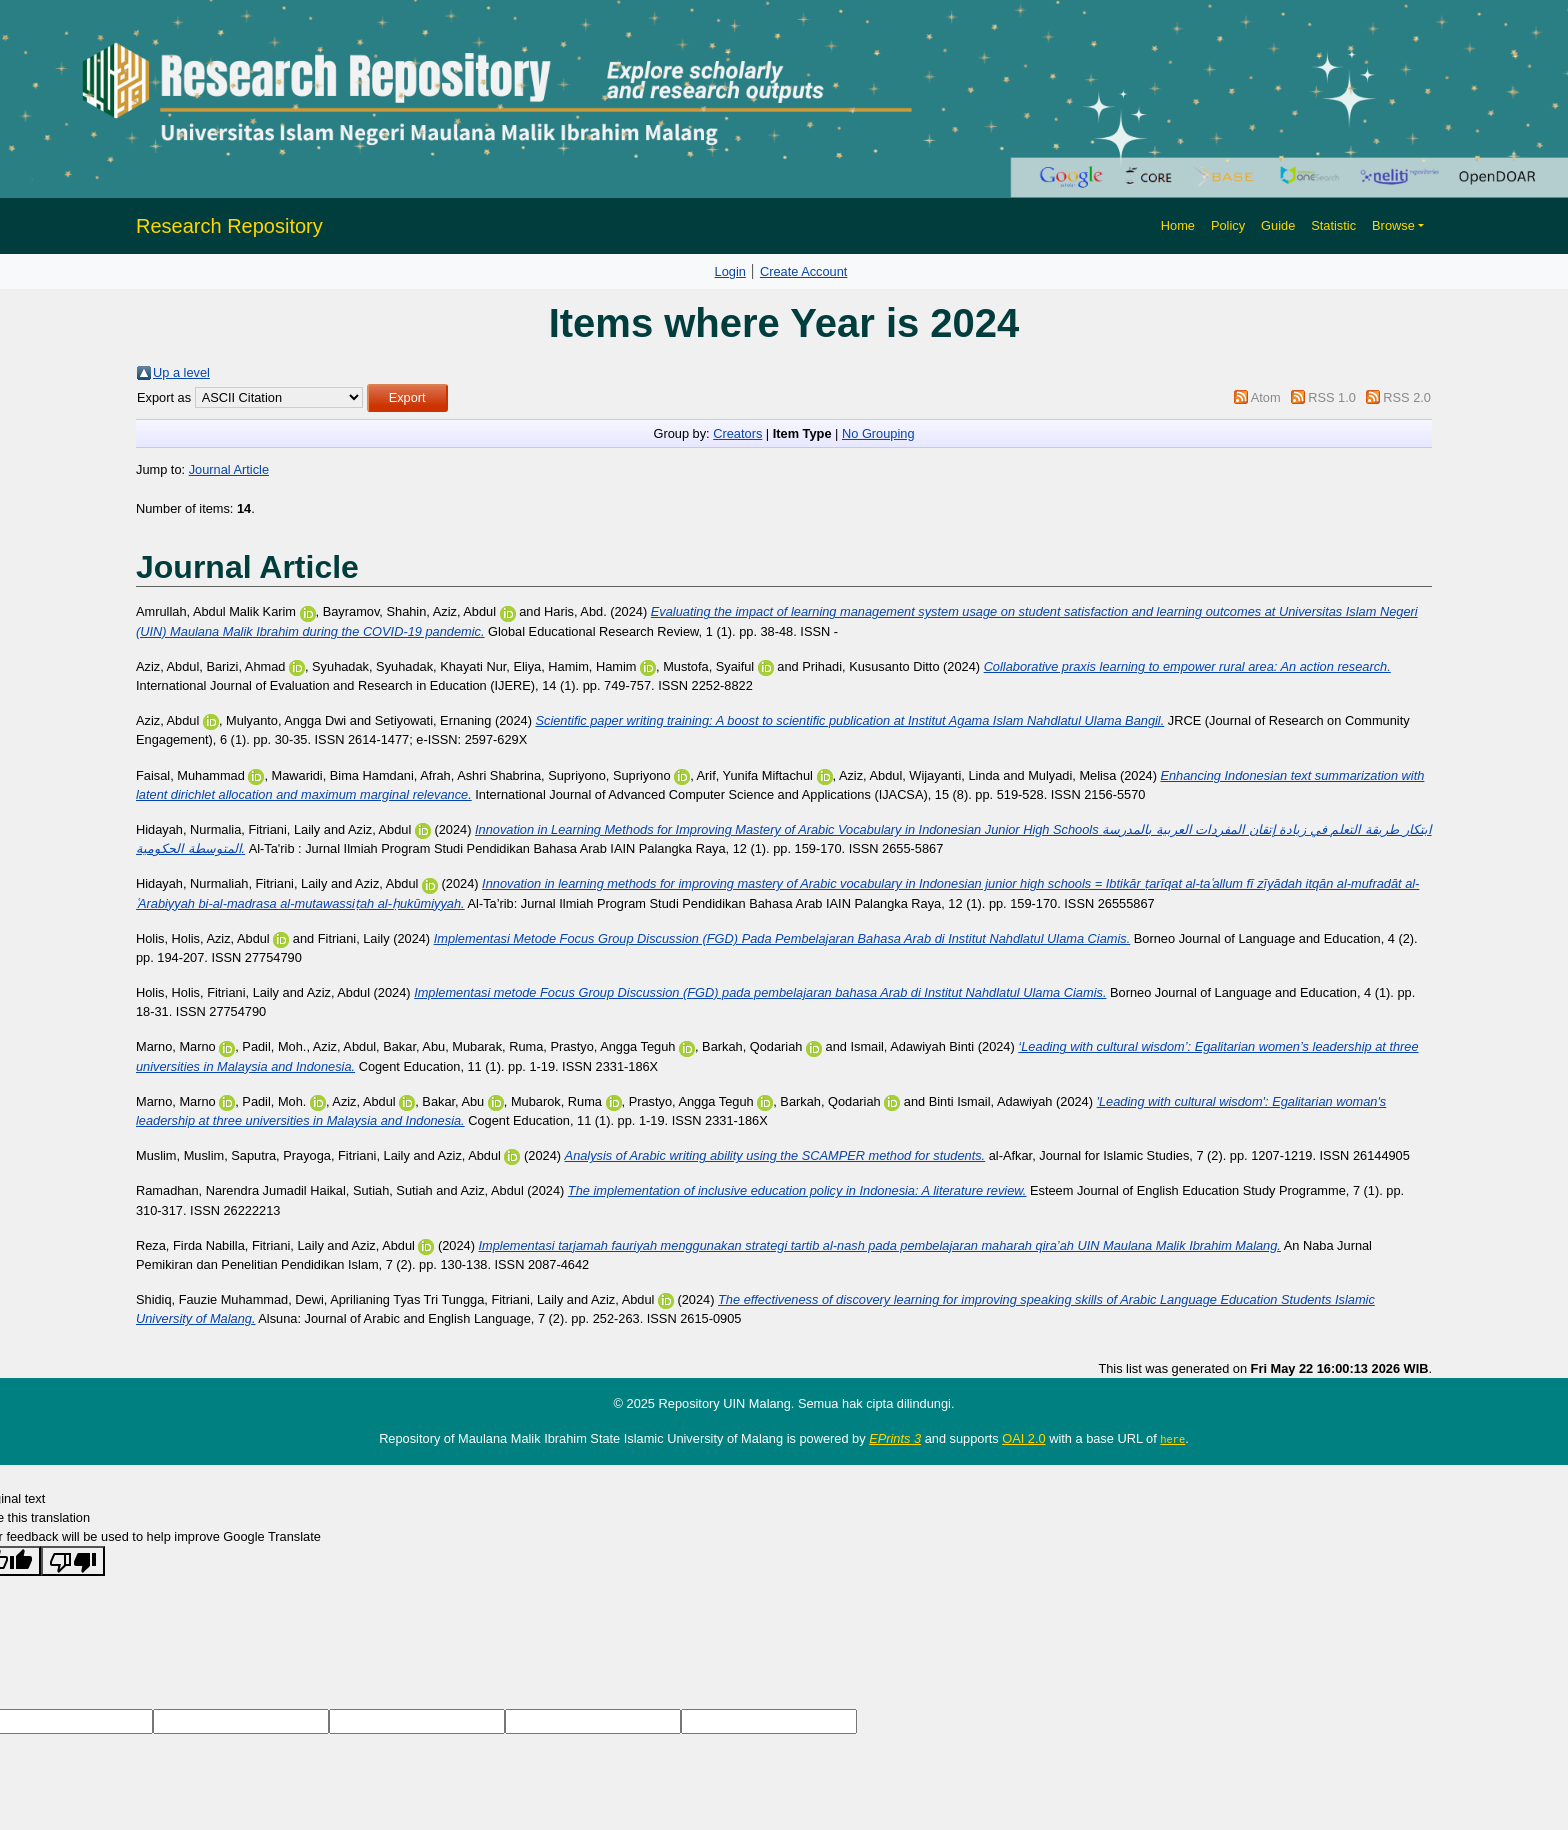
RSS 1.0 (1332, 397)
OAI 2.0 (1023, 1438)
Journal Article (229, 469)
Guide (1278, 225)
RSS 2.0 (1407, 397)
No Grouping (878, 433)
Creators (737, 433)
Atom (1266, 397)
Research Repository (229, 226)
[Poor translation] (73, 1561)
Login (730, 271)
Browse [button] (1393, 225)
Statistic (1333, 225)
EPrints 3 (895, 1438)
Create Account (804, 271)
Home (1178, 225)
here (1172, 1439)
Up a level (181, 372)
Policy (1228, 225)
